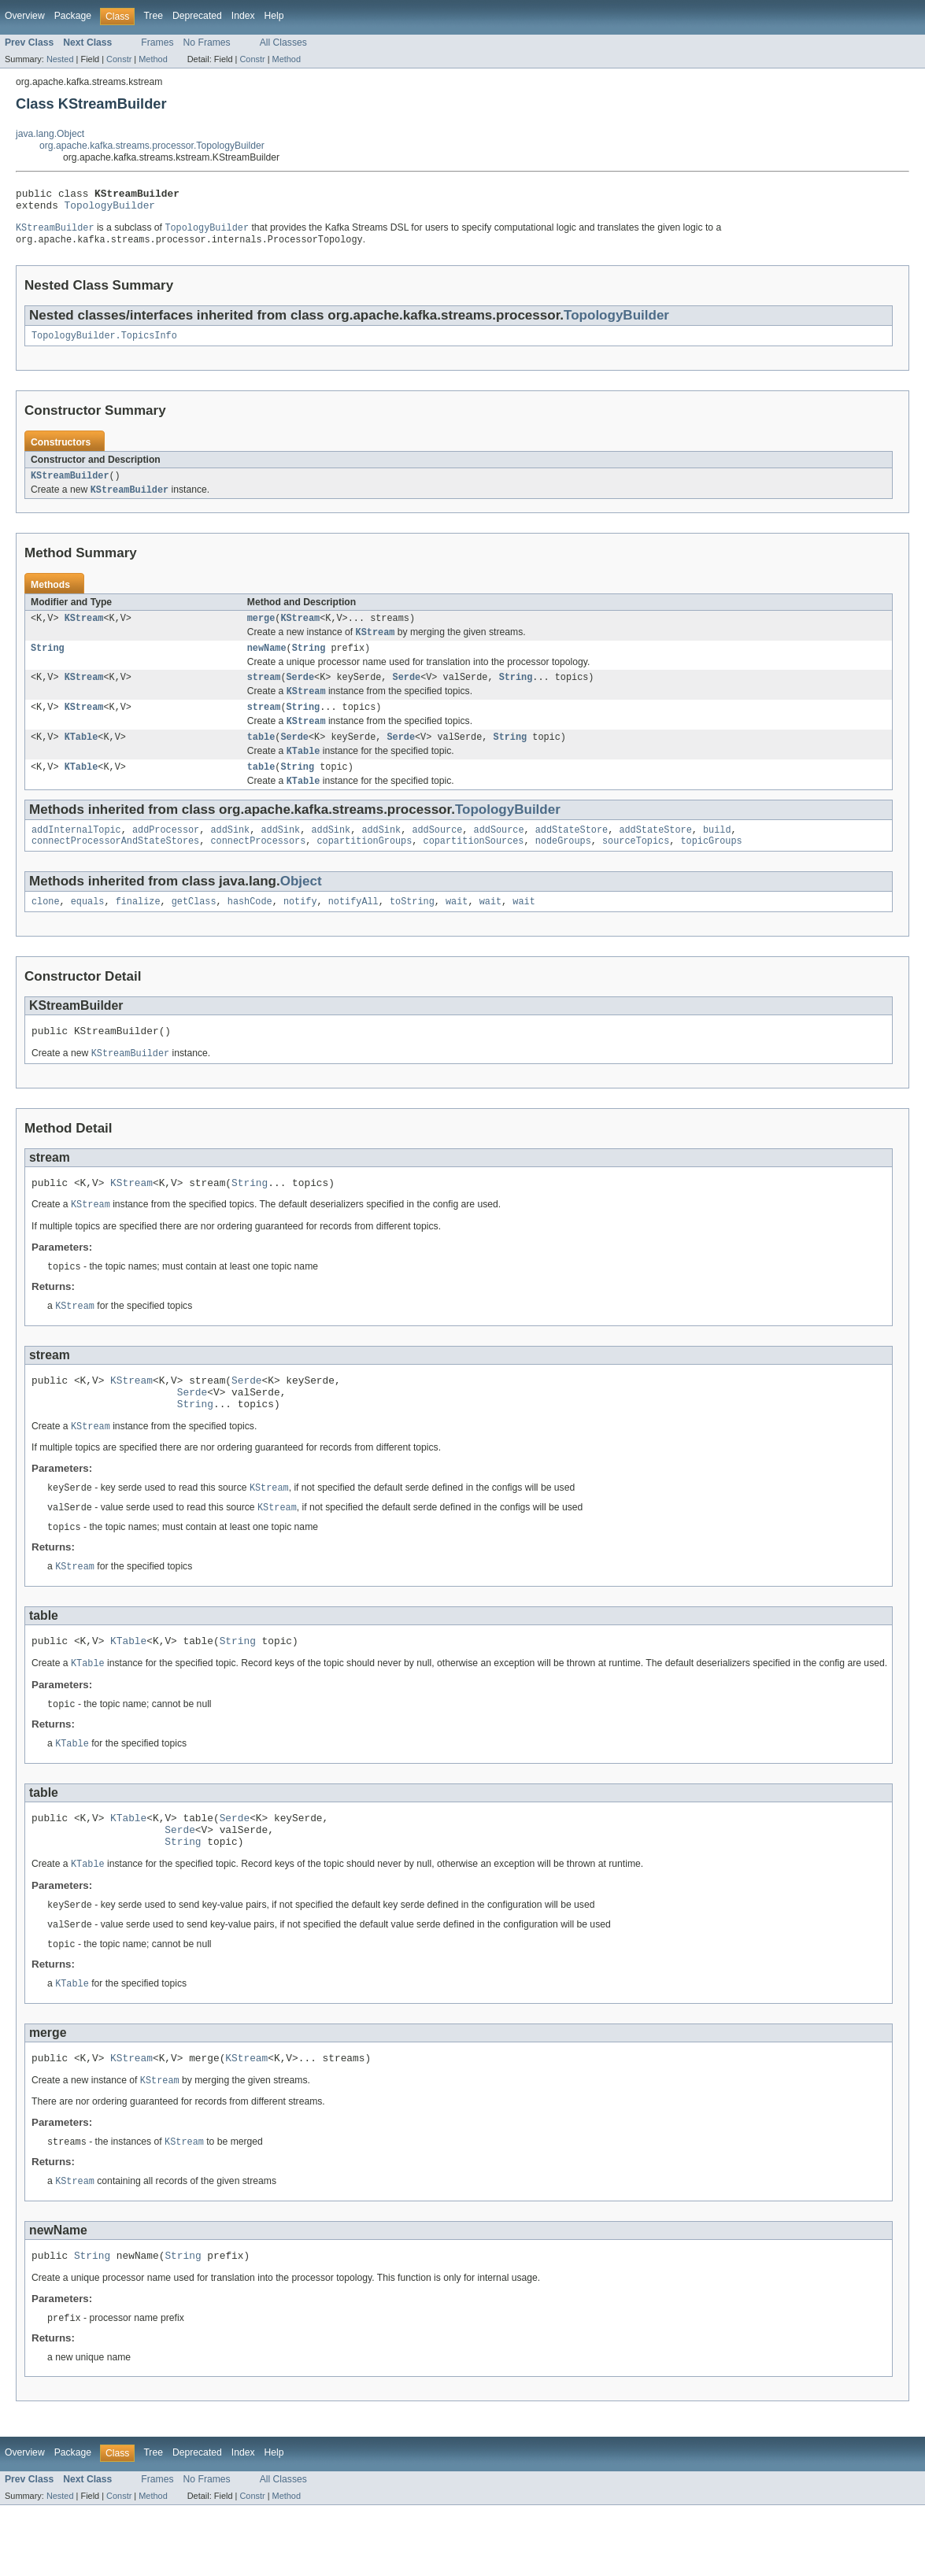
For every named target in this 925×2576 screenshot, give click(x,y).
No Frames (207, 42)
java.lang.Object (50, 133)
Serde (301, 692)
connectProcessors (257, 867)
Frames (157, 42)
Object (301, 907)
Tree (153, 15)
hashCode (250, 929)
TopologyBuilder (110, 209)
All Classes (283, 42)
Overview (25, 15)
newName (267, 662)
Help (274, 15)
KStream (84, 629)
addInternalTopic (76, 854)
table (261, 757)
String (48, 662)
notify (300, 929)
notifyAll (353, 929)
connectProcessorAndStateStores (115, 867)
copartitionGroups (364, 867)
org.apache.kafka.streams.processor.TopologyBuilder (152, 145)
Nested (60, 59)
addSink (230, 854)
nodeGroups (563, 867)
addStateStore (571, 854)
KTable (81, 757)
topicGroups (711, 867)
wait (457, 929)
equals (88, 929)
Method (153, 59)
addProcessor (165, 854)
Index (243, 15)
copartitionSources (473, 867)
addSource (437, 854)
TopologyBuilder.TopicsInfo (104, 343)
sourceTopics (635, 867)
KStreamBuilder (70, 485)
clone (45, 929)
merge (261, 629)
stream (264, 692)
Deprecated (197, 15)
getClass (194, 929)
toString (412, 929)
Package (72, 15)
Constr (118, 59)
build (717, 854)
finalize (138, 929)
